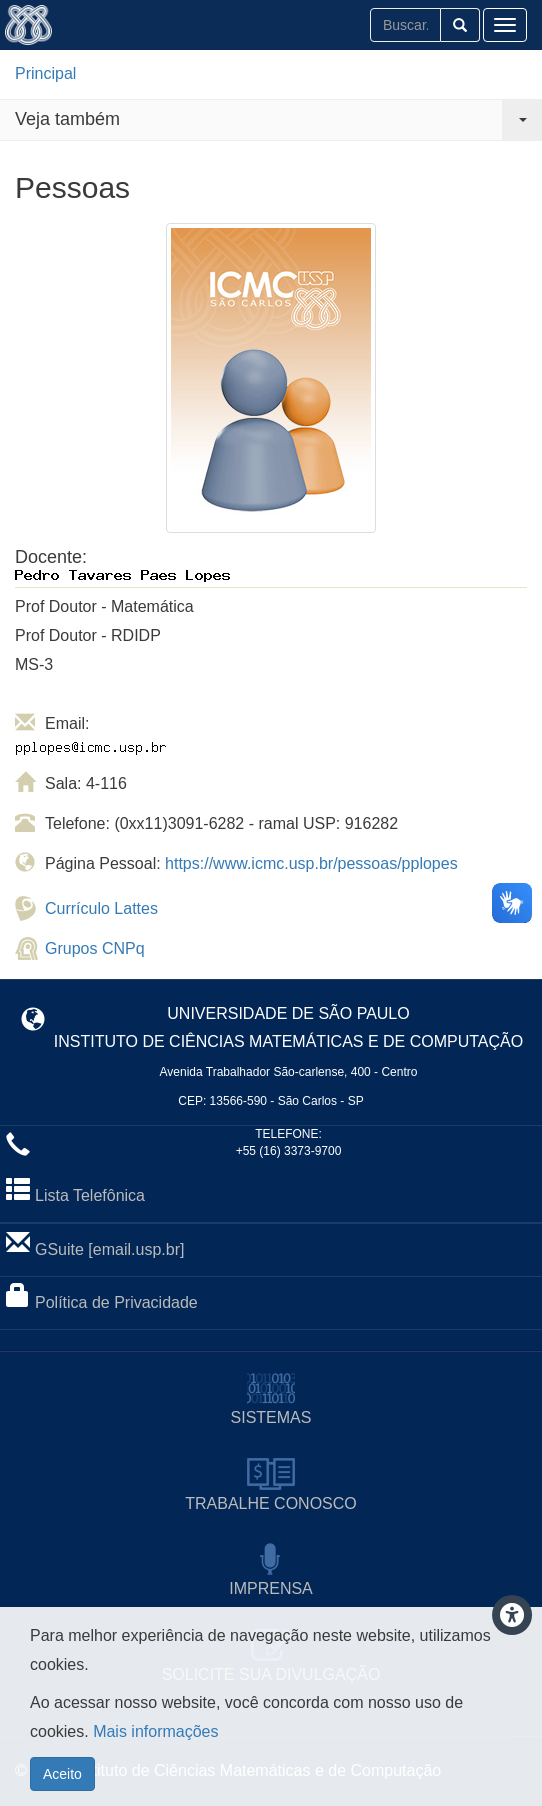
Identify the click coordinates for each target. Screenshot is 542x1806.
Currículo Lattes (101, 908)
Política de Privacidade (116, 1302)
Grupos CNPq (95, 948)
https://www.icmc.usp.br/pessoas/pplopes (311, 863)
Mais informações (155, 1740)
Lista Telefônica (90, 1195)
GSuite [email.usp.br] (109, 1249)
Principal (45, 73)
